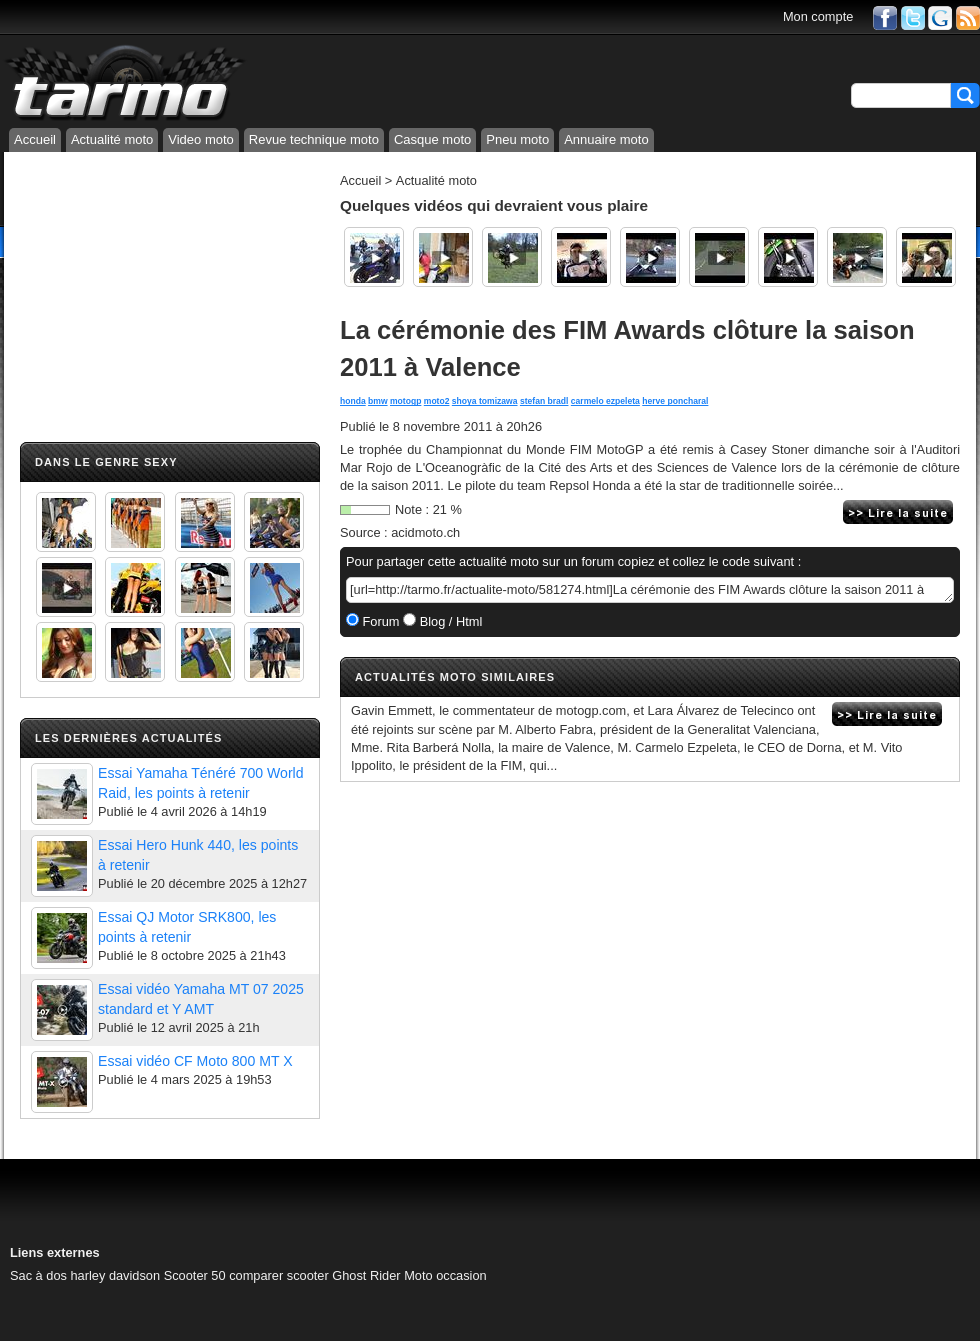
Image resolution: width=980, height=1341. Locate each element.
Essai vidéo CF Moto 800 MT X (195, 1061)
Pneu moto (517, 139)
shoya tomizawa (485, 401)
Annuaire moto (606, 139)
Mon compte (818, 16)
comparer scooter (279, 1275)
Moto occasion (445, 1275)
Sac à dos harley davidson (85, 1275)
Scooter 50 (195, 1275)
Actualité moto (112, 139)
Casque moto (432, 139)
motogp (405, 401)
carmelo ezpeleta (605, 401)
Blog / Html (449, 621)
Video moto (201, 139)
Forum (379, 621)
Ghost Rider (366, 1275)
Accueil (35, 139)
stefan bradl (544, 401)
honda (353, 401)
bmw (378, 401)
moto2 (437, 401)
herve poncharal (675, 401)
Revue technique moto (314, 139)
